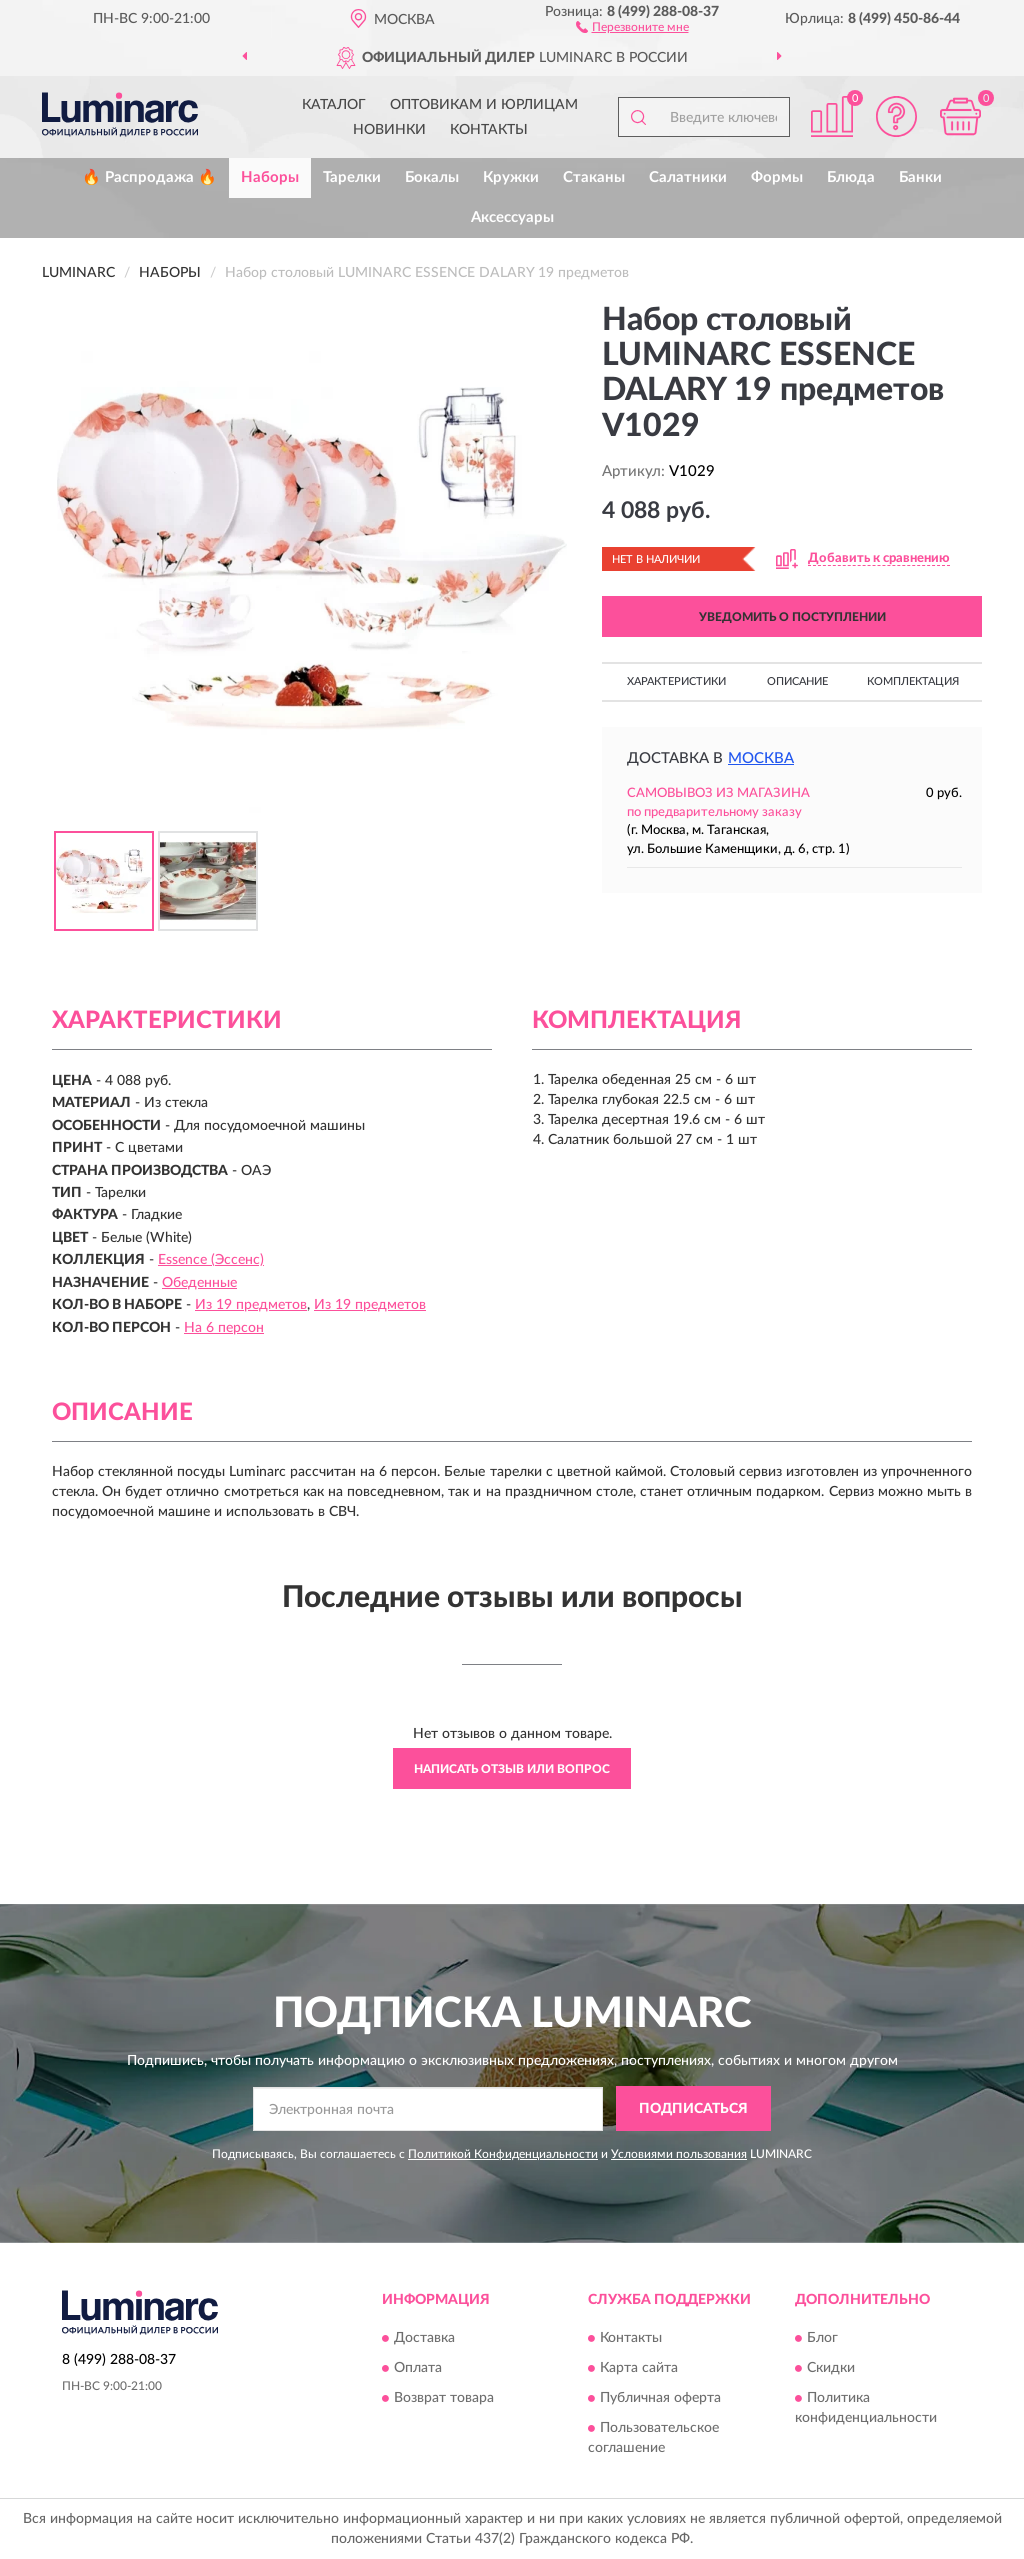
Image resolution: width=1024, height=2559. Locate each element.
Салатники (688, 177)
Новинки (389, 130)
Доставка (424, 2339)
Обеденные (199, 1283)
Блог (822, 2339)
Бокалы (432, 177)
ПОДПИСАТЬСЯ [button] (693, 2109)
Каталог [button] (334, 105)
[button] (632, 26)
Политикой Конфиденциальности (503, 2154)
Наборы (270, 177)
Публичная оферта (660, 2399)
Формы (777, 177)
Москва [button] (761, 758)
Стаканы (594, 177)
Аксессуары (512, 217)
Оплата (418, 2369)
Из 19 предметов (251, 1305)
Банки (920, 177)
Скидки (831, 2369)
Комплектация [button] (913, 681)
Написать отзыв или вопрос (512, 1769)
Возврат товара (444, 2399)
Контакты (489, 130)
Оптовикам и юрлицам (484, 105)
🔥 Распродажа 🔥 (149, 177)
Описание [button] (797, 681)
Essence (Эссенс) (211, 1260)
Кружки (511, 177)
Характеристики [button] (676, 681)
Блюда (851, 177)
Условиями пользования (679, 2154)
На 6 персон (224, 1328)
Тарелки (352, 177)
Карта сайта (639, 2369)
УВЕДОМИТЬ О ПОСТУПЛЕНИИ (792, 617)
